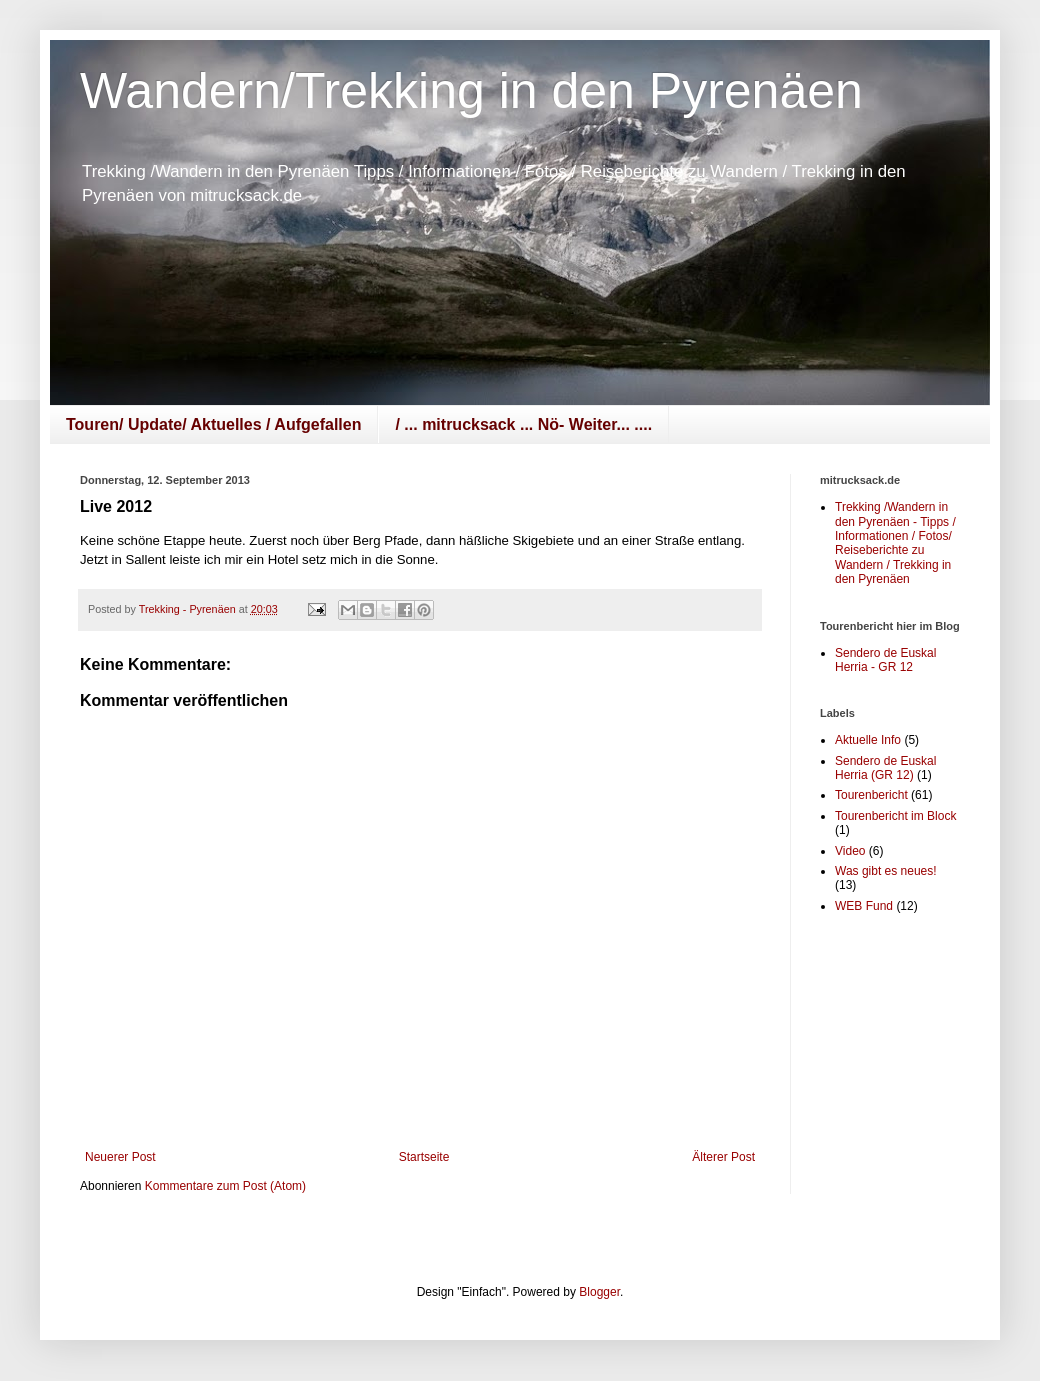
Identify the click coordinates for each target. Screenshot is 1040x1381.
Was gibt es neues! (886, 871)
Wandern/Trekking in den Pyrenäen (471, 91)
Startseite (424, 1157)
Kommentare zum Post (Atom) (225, 1186)
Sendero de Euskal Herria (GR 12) (885, 768)
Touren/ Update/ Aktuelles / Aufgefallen (213, 424)
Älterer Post (723, 1157)
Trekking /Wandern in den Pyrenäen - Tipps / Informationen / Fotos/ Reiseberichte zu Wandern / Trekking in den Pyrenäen (895, 543)
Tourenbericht (871, 795)
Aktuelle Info (868, 740)
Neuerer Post (120, 1157)
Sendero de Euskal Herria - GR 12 (885, 660)
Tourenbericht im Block (895, 816)
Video (850, 851)
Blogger (599, 1292)
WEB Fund (864, 906)
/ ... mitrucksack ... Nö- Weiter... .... (523, 424)
